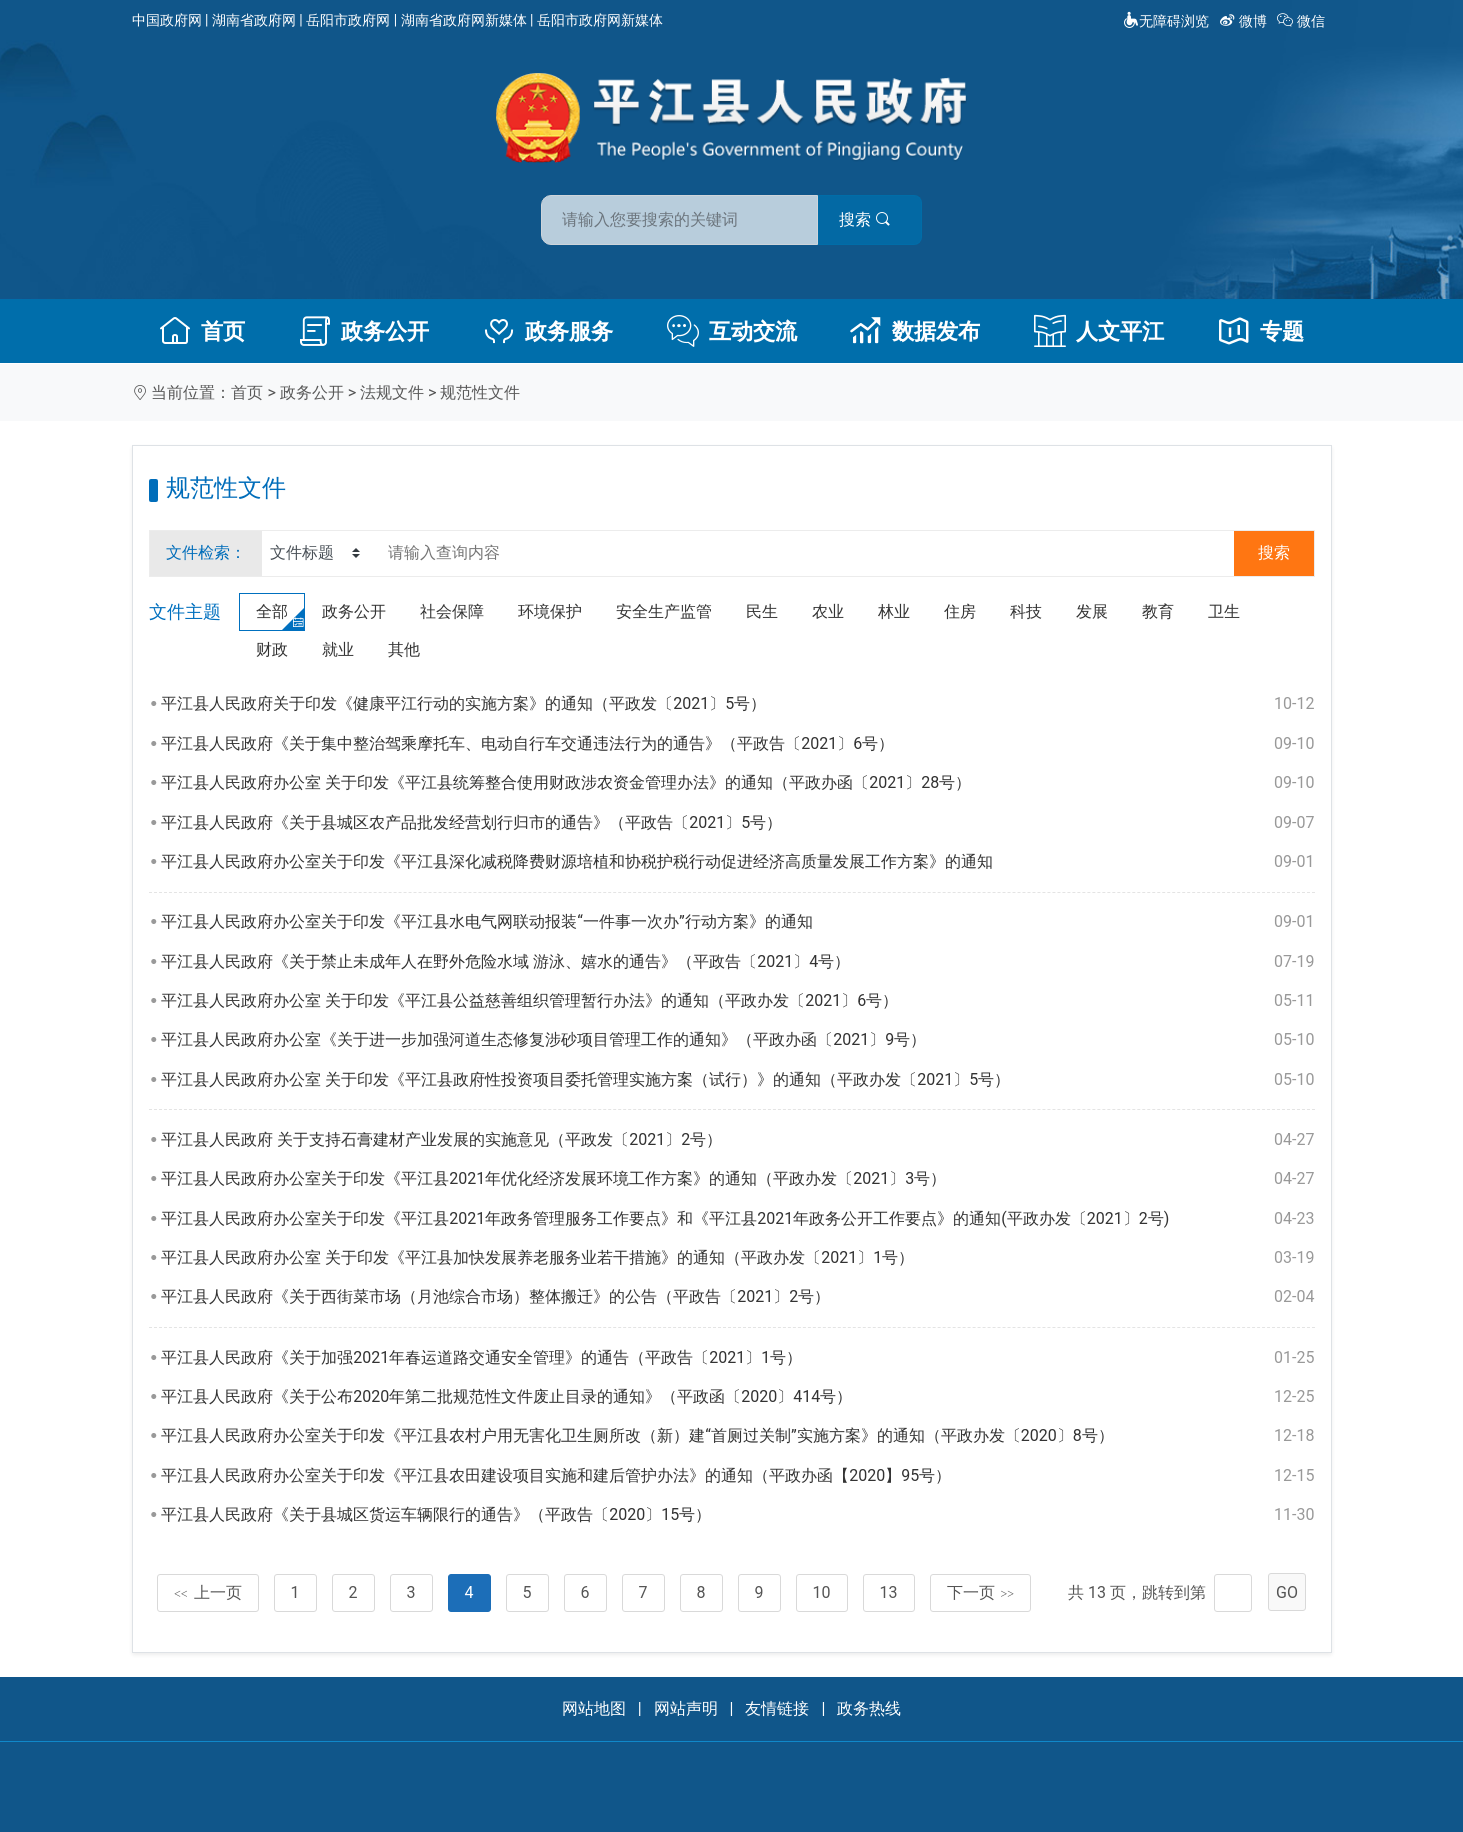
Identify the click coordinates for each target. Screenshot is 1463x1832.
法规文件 (392, 392)
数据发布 (915, 331)
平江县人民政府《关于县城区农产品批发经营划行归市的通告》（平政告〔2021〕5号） (737, 823)
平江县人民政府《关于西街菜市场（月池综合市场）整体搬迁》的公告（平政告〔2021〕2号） (737, 1297)
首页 (202, 331)
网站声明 (686, 1708)
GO (1287, 1592)
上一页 (208, 1592)
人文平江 (1099, 331)
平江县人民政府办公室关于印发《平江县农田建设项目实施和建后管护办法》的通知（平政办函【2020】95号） (737, 1476)
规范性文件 (480, 392)
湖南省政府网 (254, 20)
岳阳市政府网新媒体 (600, 20)
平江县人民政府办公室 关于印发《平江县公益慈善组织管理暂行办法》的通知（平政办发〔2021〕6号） (737, 1001)
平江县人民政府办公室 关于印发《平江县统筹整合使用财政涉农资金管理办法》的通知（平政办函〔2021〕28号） (737, 783)
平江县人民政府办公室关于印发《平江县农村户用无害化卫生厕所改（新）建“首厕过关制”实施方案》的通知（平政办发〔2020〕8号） (737, 1436)
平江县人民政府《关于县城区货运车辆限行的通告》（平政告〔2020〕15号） (737, 1515)
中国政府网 (167, 20)
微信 (1302, 21)
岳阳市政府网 (348, 20)
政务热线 (869, 1708)
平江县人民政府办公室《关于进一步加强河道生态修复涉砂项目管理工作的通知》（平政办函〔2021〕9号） (737, 1040)
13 (889, 1592)
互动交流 (732, 331)
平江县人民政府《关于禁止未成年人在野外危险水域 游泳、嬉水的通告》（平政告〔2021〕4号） (737, 962)
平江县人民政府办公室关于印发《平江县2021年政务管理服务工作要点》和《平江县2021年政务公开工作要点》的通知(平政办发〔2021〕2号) (737, 1219)
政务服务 (548, 331)
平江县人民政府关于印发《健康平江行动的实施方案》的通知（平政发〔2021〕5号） (737, 704)
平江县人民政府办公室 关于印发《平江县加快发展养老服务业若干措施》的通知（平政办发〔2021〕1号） (737, 1258)
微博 (1244, 21)
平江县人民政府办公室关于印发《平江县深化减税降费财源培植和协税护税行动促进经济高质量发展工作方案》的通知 (737, 862)
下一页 (981, 1592)
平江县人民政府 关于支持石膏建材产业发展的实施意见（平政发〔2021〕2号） (737, 1140)
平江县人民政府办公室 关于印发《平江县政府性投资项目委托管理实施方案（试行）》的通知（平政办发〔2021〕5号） (737, 1080)
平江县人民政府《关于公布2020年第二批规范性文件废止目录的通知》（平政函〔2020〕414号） (737, 1397)
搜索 (875, 218)
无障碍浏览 (1166, 21)
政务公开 (364, 331)
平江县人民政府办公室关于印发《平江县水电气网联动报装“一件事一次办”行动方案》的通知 (737, 922)
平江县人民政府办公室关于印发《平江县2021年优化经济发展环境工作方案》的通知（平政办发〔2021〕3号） (737, 1179)
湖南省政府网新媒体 (464, 20)
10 (822, 1592)
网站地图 (594, 1708)
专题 (1261, 331)
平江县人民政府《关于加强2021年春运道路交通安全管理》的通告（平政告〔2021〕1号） (737, 1358)
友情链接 (777, 1708)
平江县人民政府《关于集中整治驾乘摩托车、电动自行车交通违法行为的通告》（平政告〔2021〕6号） (737, 744)
